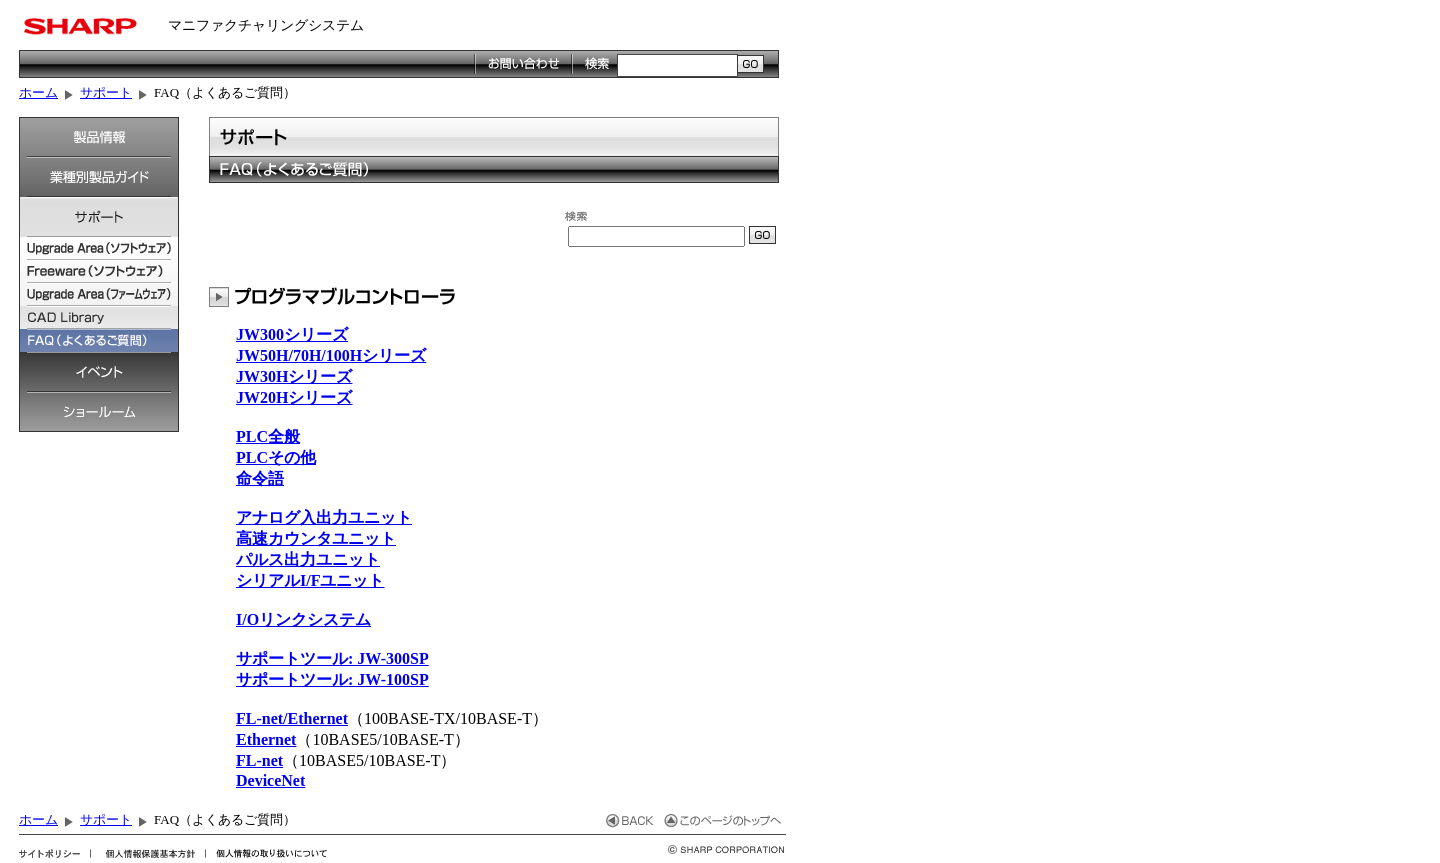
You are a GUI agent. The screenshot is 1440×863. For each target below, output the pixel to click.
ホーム (38, 92)
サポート (106, 92)
